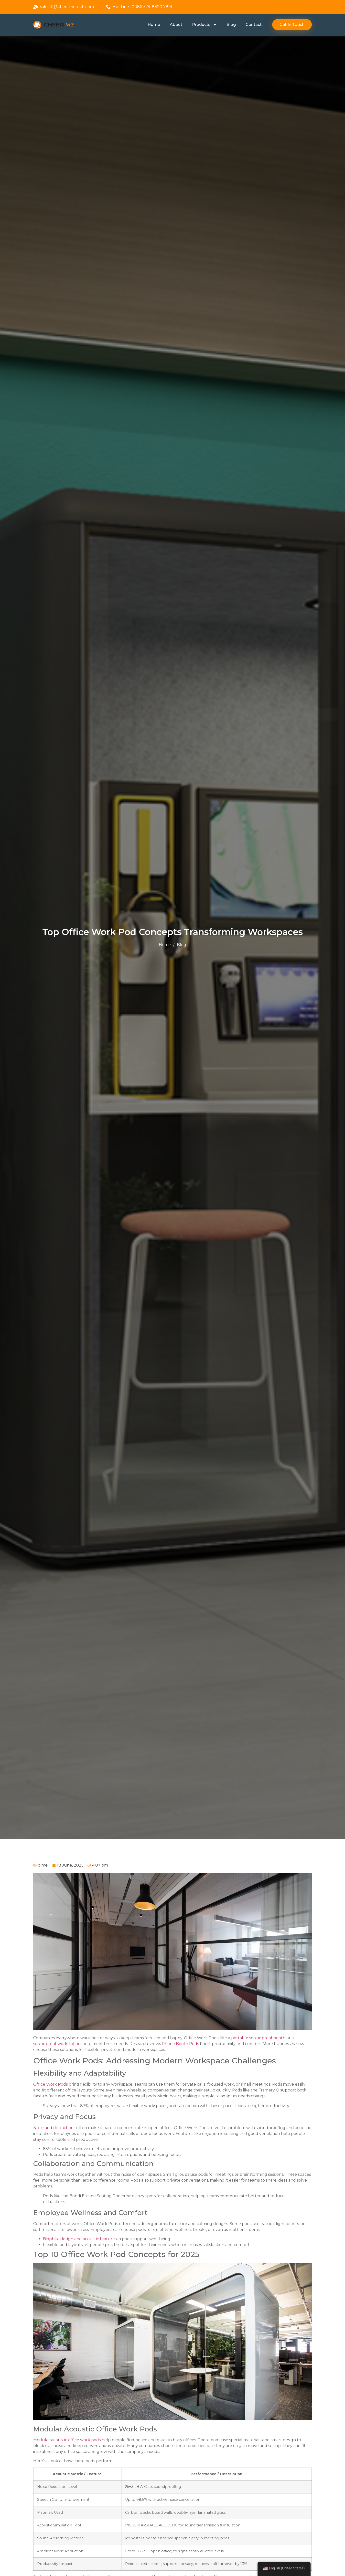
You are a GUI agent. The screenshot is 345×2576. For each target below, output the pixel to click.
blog (231, 24)
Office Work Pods (50, 2084)
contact (254, 24)
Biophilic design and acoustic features (80, 2239)
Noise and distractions (54, 2127)
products (204, 24)
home (154, 24)
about (176, 24)
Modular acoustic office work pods (67, 2440)
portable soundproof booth (258, 2038)
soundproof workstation (57, 2043)
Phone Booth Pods (180, 2043)
